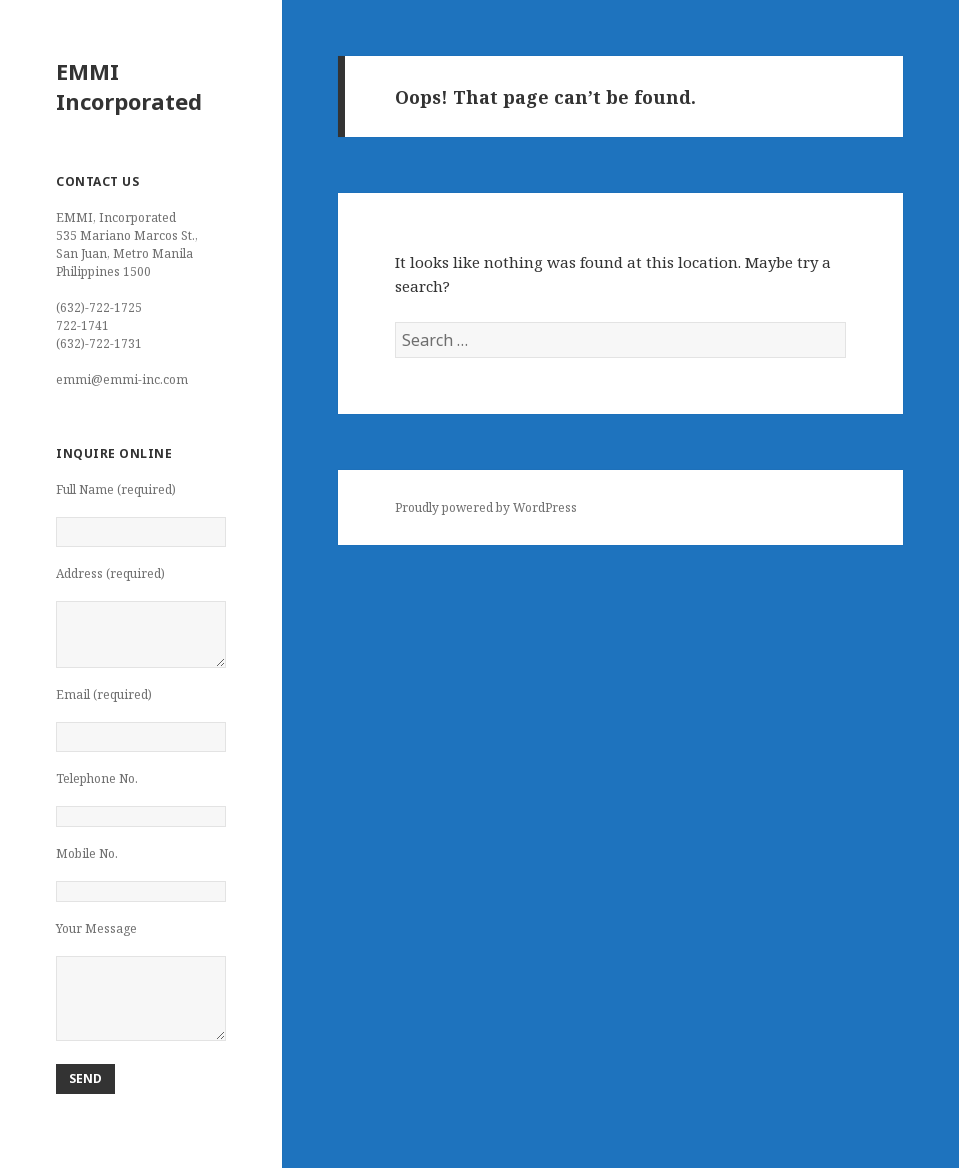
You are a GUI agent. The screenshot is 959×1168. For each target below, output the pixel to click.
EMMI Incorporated (129, 86)
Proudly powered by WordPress (486, 507)
